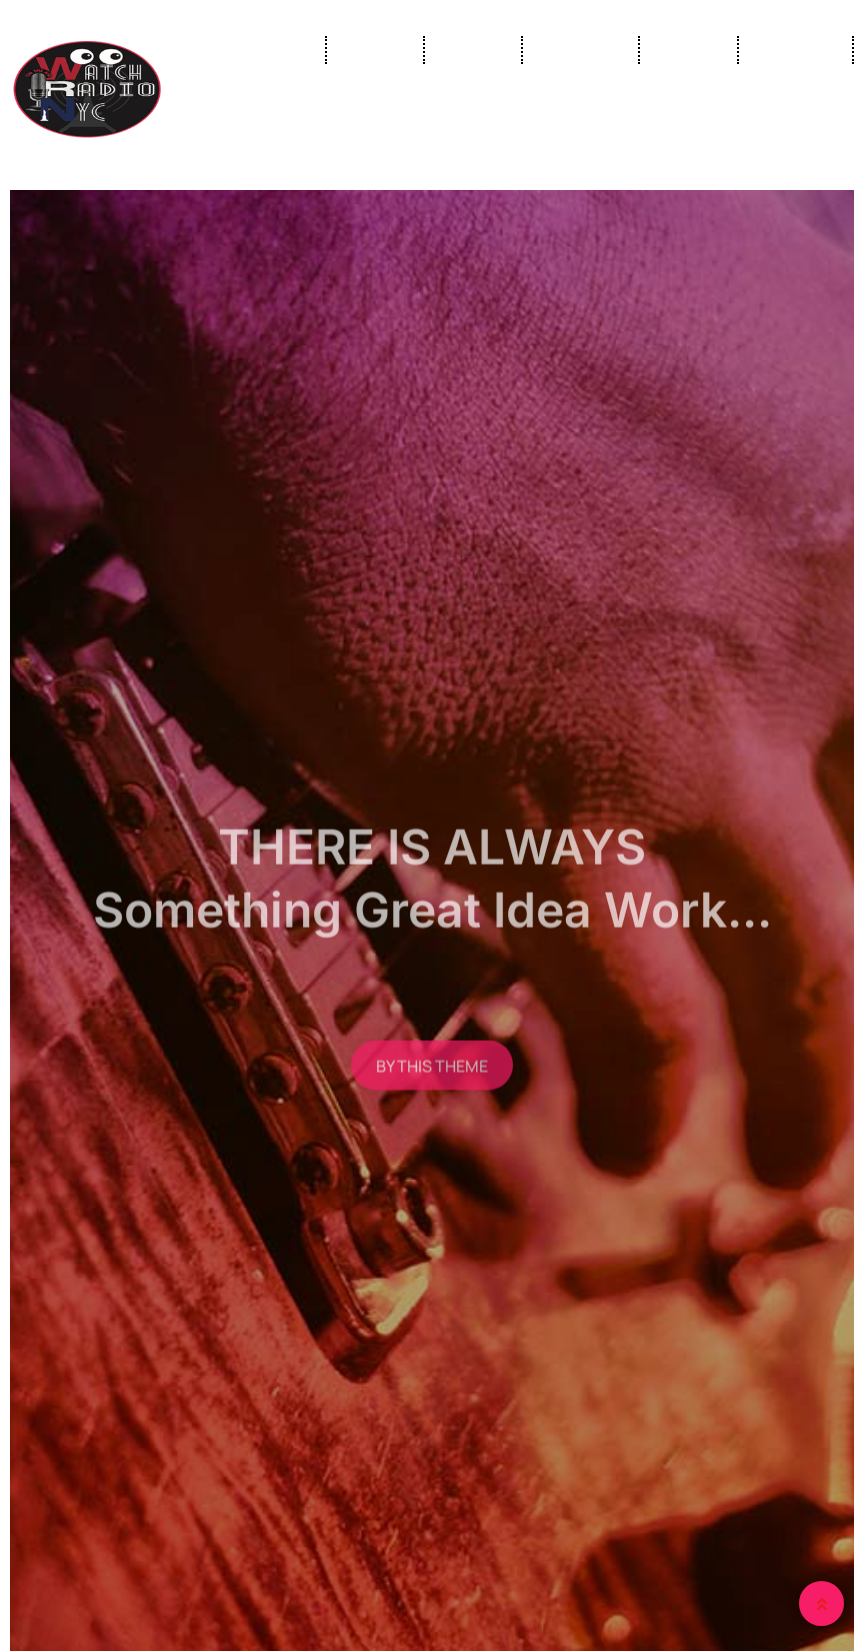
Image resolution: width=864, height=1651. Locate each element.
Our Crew (580, 50)
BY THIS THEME (432, 1081)
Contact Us (789, 130)
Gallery (688, 50)
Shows (473, 50)
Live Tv (375, 50)
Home (280, 50)
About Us (795, 50)
